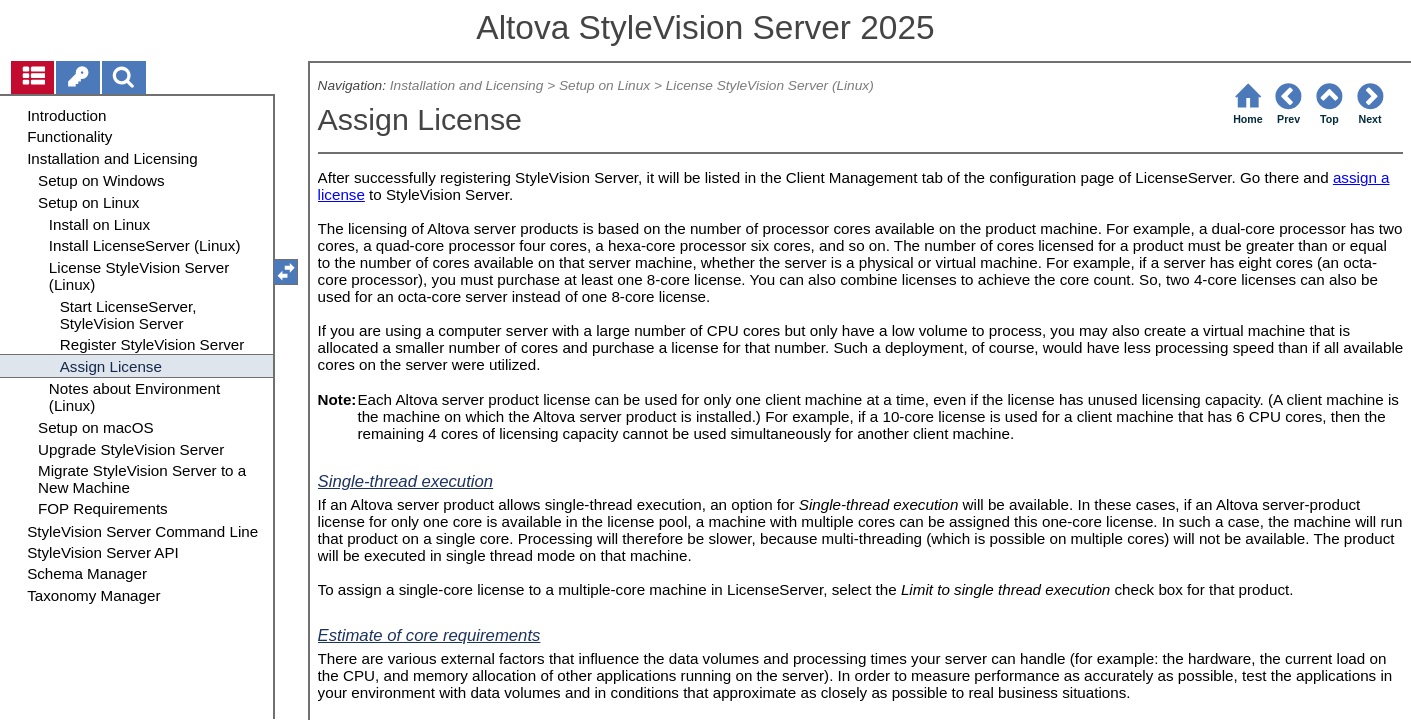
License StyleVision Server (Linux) (770, 85)
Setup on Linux (604, 85)
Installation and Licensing (467, 85)
